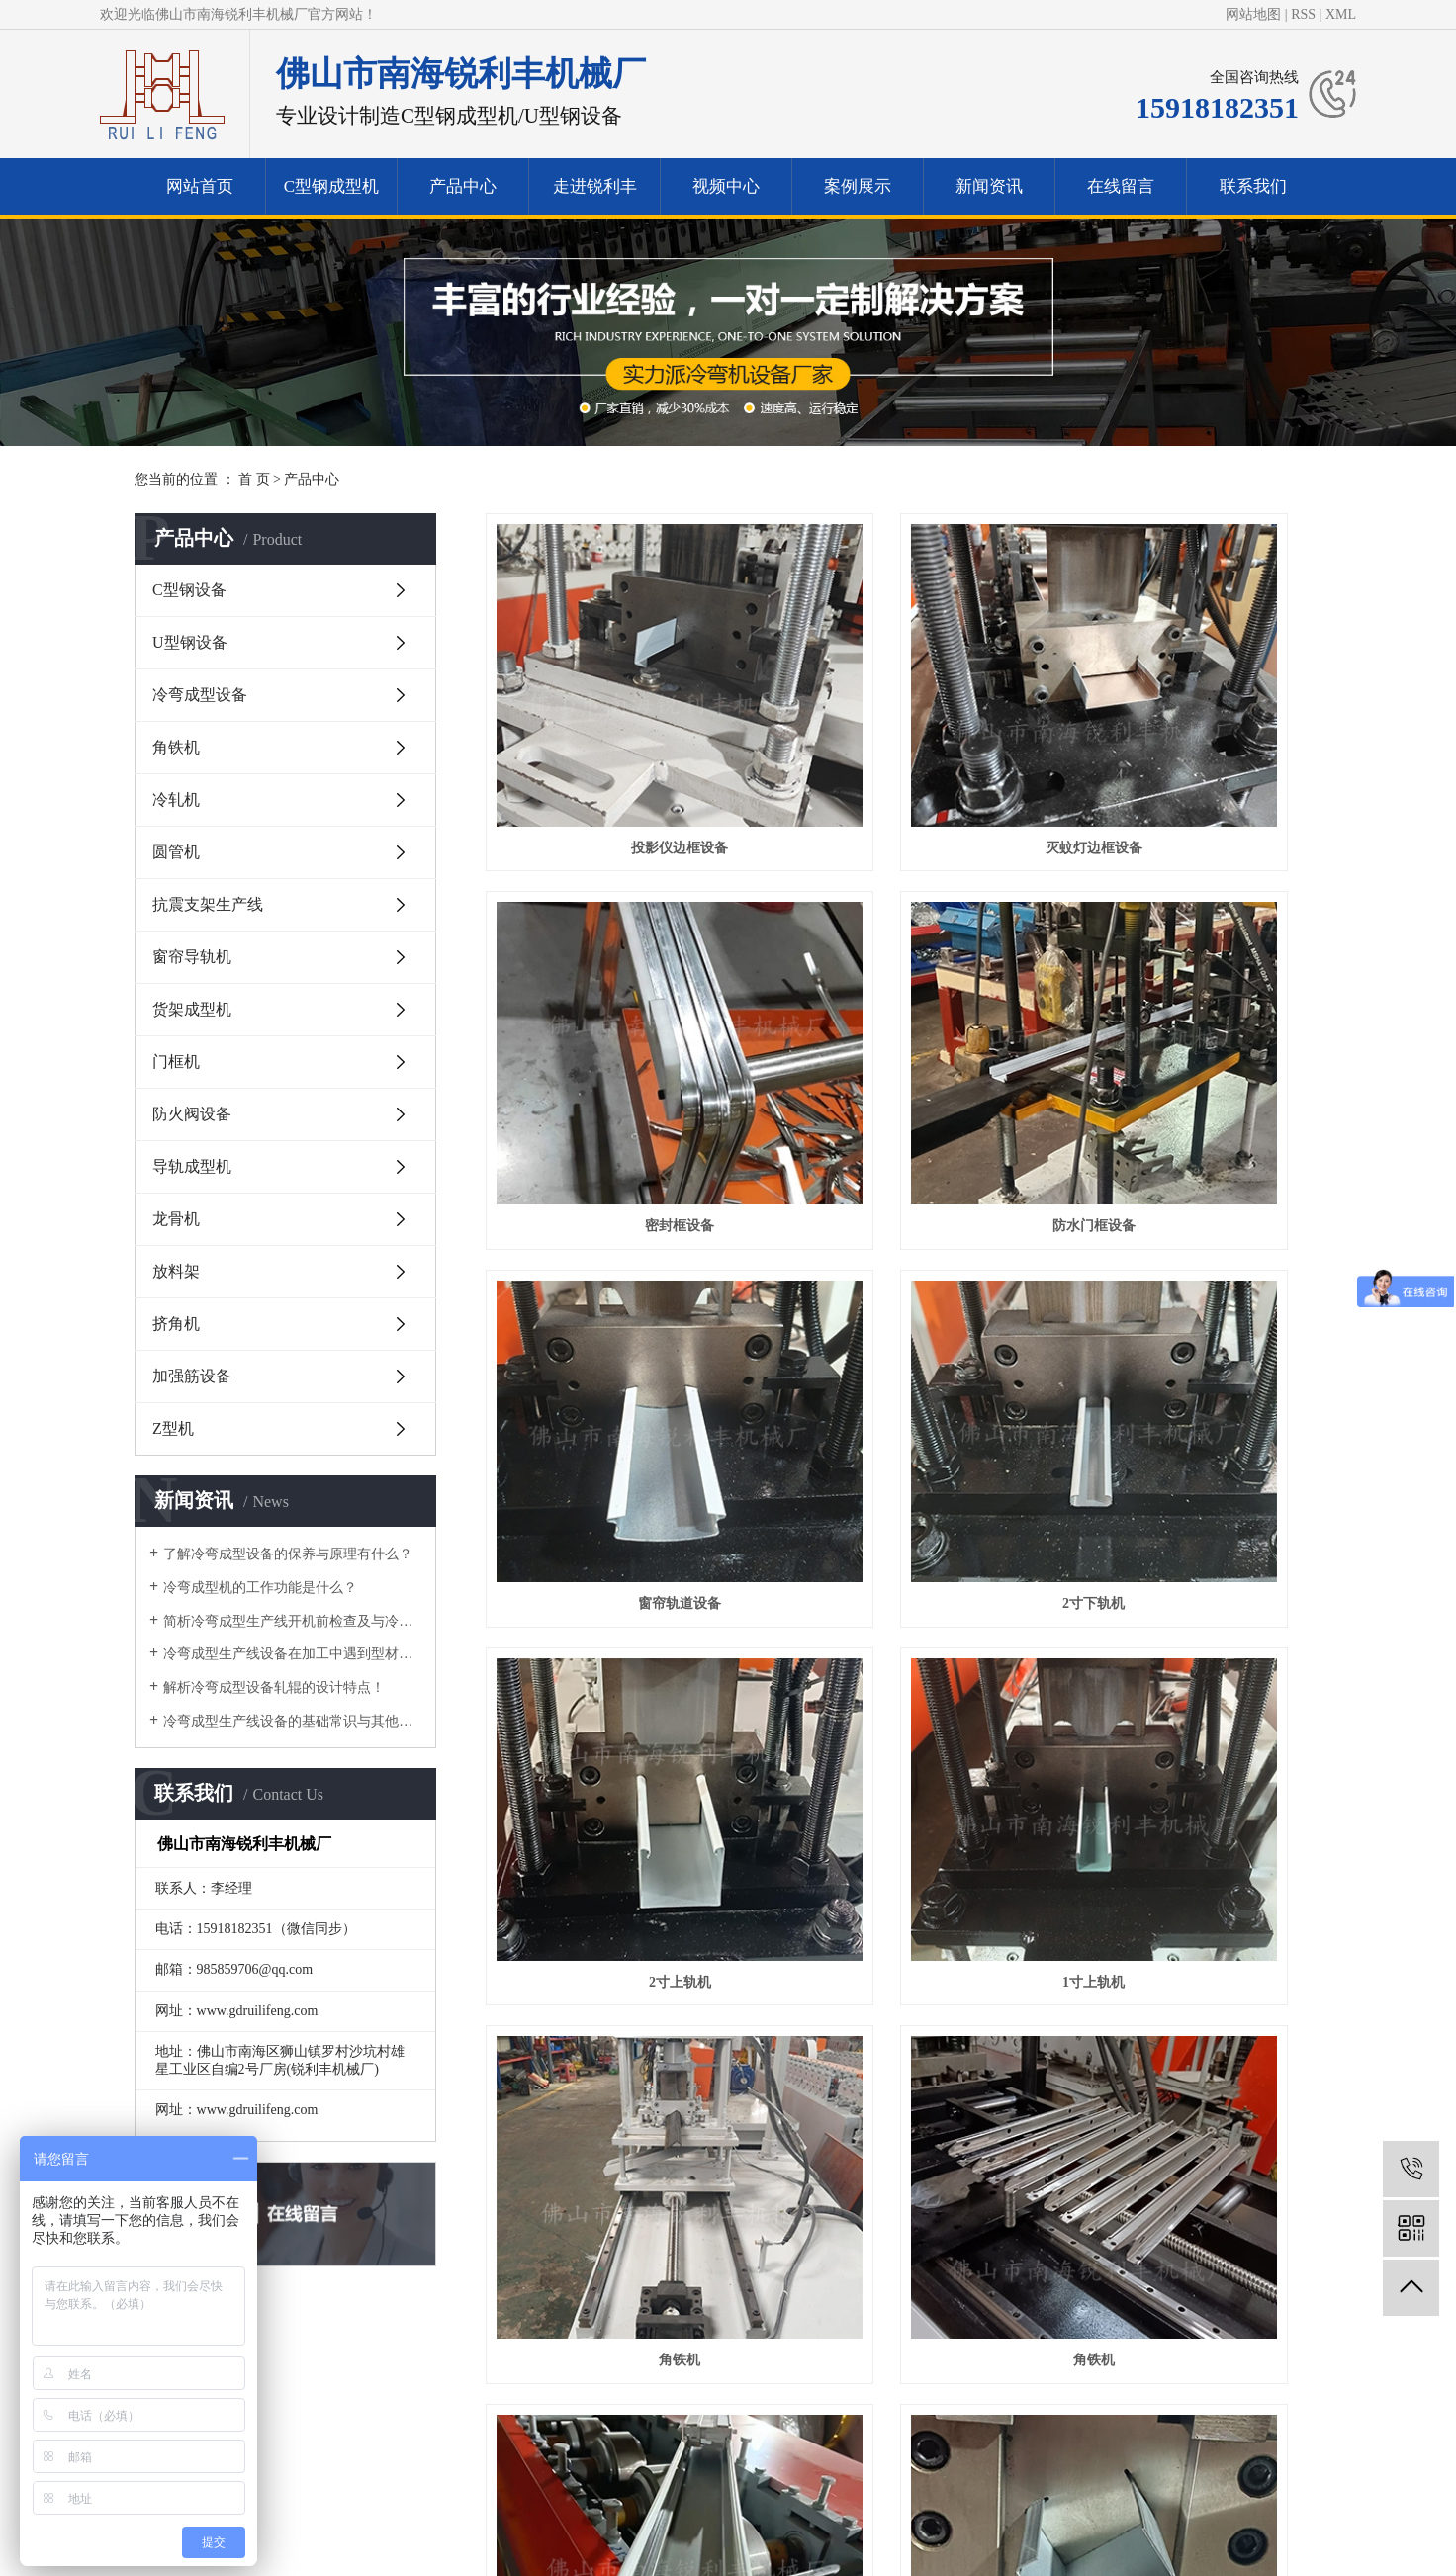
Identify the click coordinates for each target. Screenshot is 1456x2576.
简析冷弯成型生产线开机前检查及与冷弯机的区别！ (292, 1621)
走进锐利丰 (595, 186)
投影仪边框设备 (616, 743)
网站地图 (1253, 14)
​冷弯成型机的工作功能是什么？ (260, 1587)
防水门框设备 (616, 1017)
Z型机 (173, 1428)
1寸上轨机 (903, 1290)
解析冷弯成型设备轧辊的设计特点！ (274, 1687)
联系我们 (1253, 186)
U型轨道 (903, 1836)
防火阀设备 (191, 1114)
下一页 (1004, 2188)
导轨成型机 (191, 1166)
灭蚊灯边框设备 (903, 743)
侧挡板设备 (616, 2110)
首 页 (254, 479)
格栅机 (903, 2110)
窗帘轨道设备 (903, 1017)
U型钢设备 (190, 642)
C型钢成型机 (331, 186)
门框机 (176, 1061)
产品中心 (463, 186)
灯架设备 (903, 1563)
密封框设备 (1191, 743)
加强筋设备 (191, 1376)
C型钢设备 (189, 589)
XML (1340, 14)
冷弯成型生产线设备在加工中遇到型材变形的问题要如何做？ (292, 1653)
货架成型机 (191, 1009)
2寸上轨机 (617, 1290)
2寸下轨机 (1190, 1017)
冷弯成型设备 (199, 694)
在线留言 (1120, 186)
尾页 (1066, 2188)
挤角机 (176, 1323)
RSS (1303, 14)
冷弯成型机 (585, 2479)
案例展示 (857, 186)
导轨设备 (1191, 1836)
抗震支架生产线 (207, 904)
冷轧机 (176, 799)
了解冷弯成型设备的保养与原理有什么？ (287, 1554)
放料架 (176, 1271)
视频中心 (726, 186)
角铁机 (176, 747)
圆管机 (176, 852)
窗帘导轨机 (191, 956)
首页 (659, 2188)
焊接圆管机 (1191, 2110)
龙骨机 (176, 1218)
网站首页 (199, 186)
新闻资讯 (989, 186)
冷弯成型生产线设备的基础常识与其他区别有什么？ (292, 1721)
